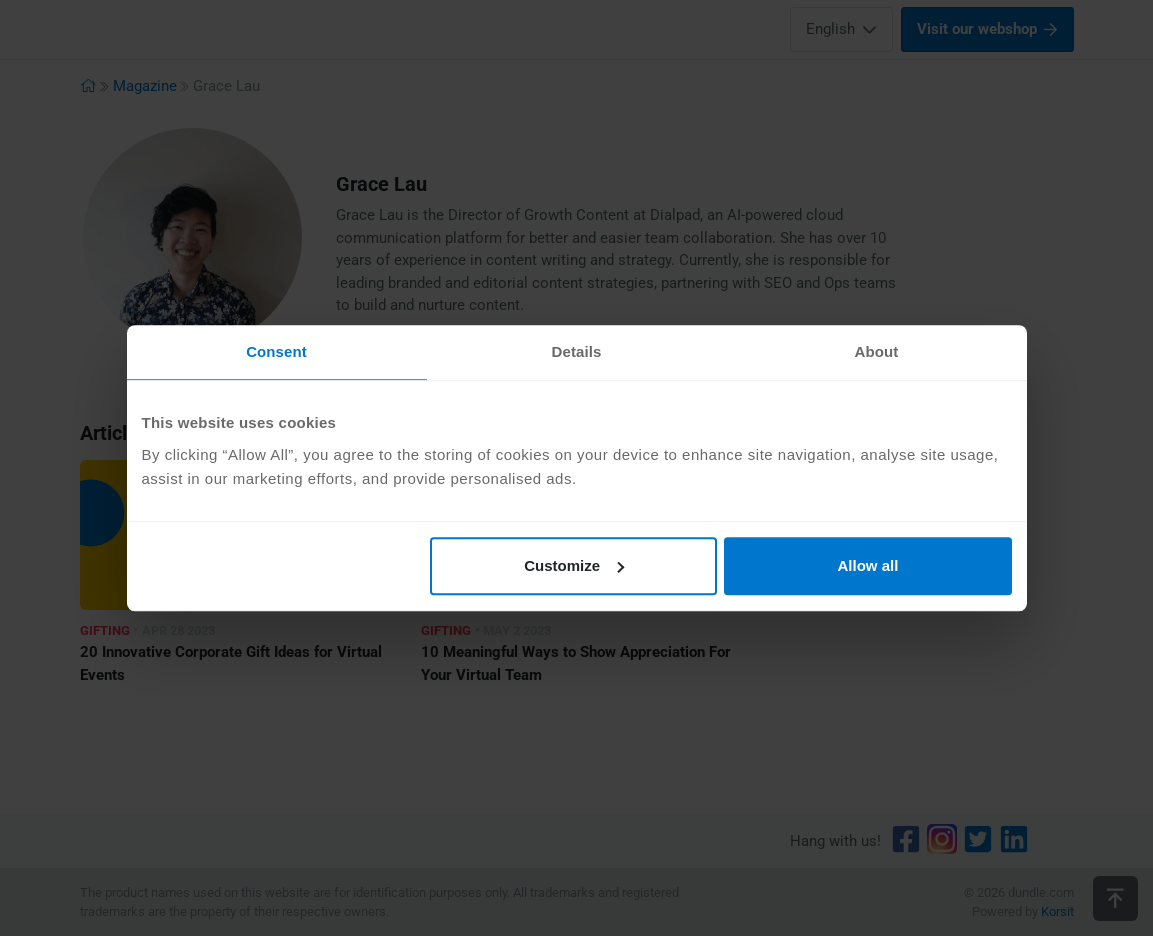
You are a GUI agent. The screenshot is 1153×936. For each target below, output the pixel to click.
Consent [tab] (276, 351)
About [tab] (877, 351)
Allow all (868, 565)
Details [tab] (577, 351)
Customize (574, 565)
